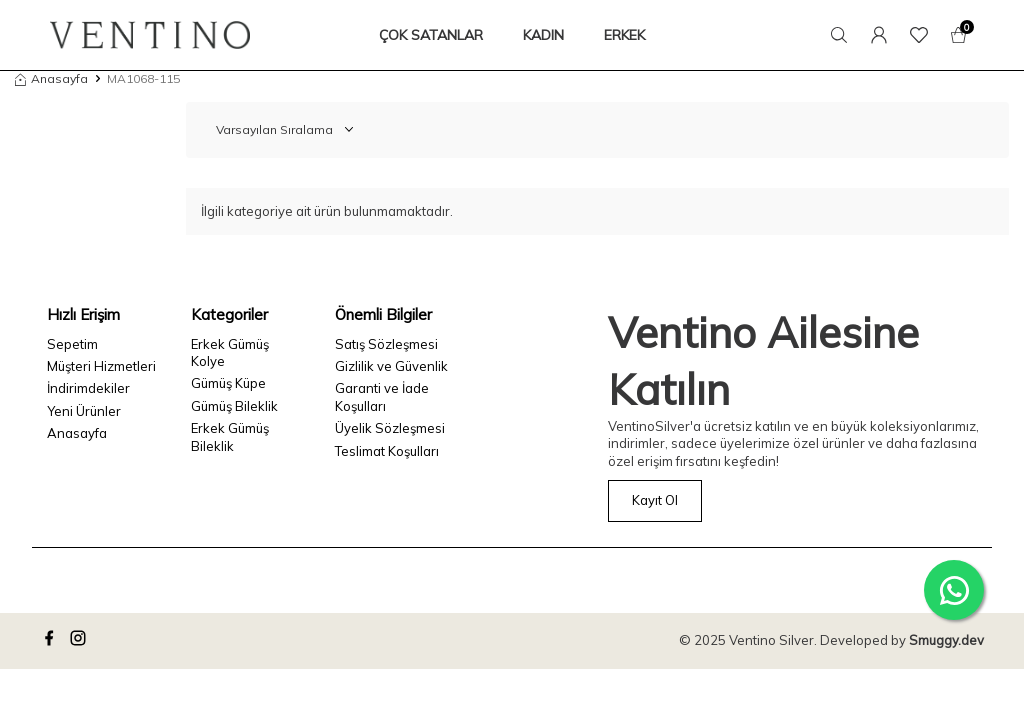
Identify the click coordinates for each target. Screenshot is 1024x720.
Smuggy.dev (946, 640)
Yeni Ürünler (84, 411)
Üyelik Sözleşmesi (390, 428)
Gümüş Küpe (228, 383)
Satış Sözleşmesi (386, 344)
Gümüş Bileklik (234, 406)
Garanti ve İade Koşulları (382, 396)
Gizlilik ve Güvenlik (391, 366)
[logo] (150, 35)
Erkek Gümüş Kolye (230, 352)
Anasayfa (51, 78)
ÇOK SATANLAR (431, 35)
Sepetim (72, 344)
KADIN (543, 35)
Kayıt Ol (655, 500)
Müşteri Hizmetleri (101, 366)
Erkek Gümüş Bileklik (230, 436)
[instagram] (81, 641)
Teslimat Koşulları (387, 451)
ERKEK (624, 35)
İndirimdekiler (88, 388)
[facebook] (52, 641)
